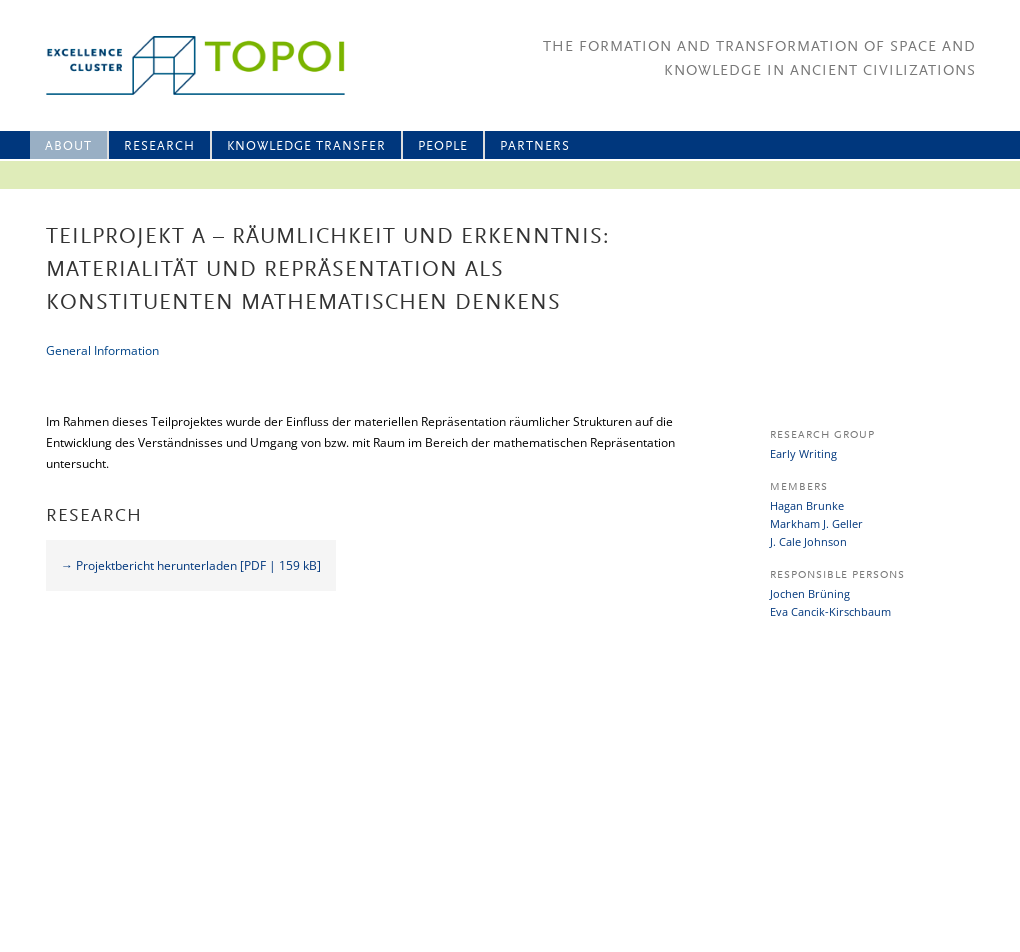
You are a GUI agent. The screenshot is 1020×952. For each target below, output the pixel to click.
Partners (535, 146)
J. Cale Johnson (808, 541)
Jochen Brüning (810, 593)
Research (159, 146)
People (443, 146)
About (68, 146)
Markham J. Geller (816, 523)
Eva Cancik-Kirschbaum (830, 611)
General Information (102, 350)
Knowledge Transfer (306, 146)
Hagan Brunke (807, 505)
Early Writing (803, 453)
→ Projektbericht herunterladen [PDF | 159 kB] (191, 565)
